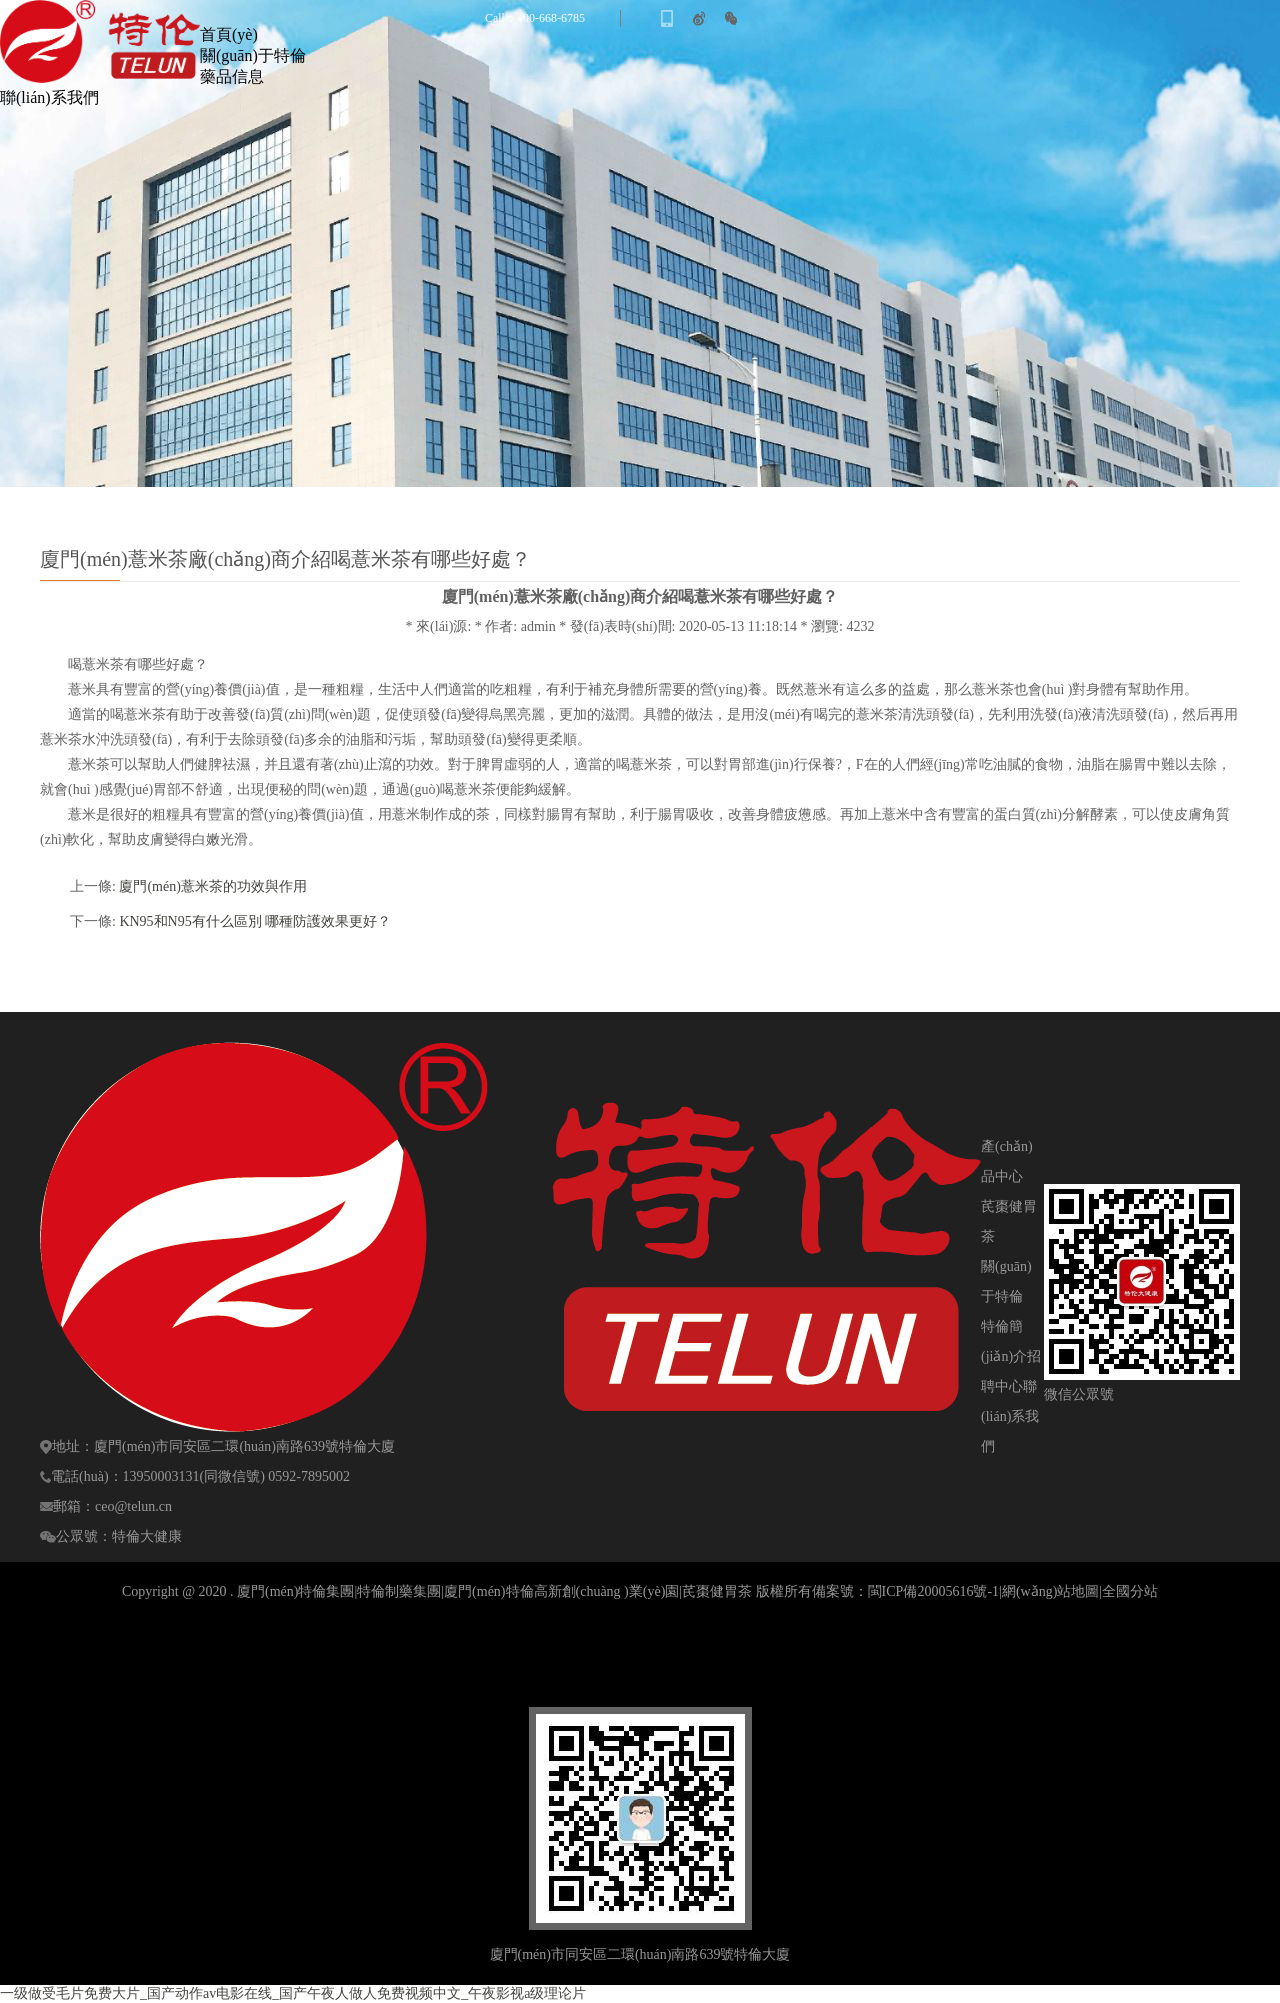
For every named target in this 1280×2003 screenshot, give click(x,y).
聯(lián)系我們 (49, 97)
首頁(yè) (229, 34)
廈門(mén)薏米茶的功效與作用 (212, 886)
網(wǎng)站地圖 (1050, 1591)
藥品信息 (232, 76)
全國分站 (1130, 1591)
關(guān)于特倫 (253, 55)
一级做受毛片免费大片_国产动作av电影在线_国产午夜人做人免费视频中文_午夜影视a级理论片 (293, 1993)
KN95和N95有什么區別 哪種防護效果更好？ (255, 921)
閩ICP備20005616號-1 (933, 1591)
